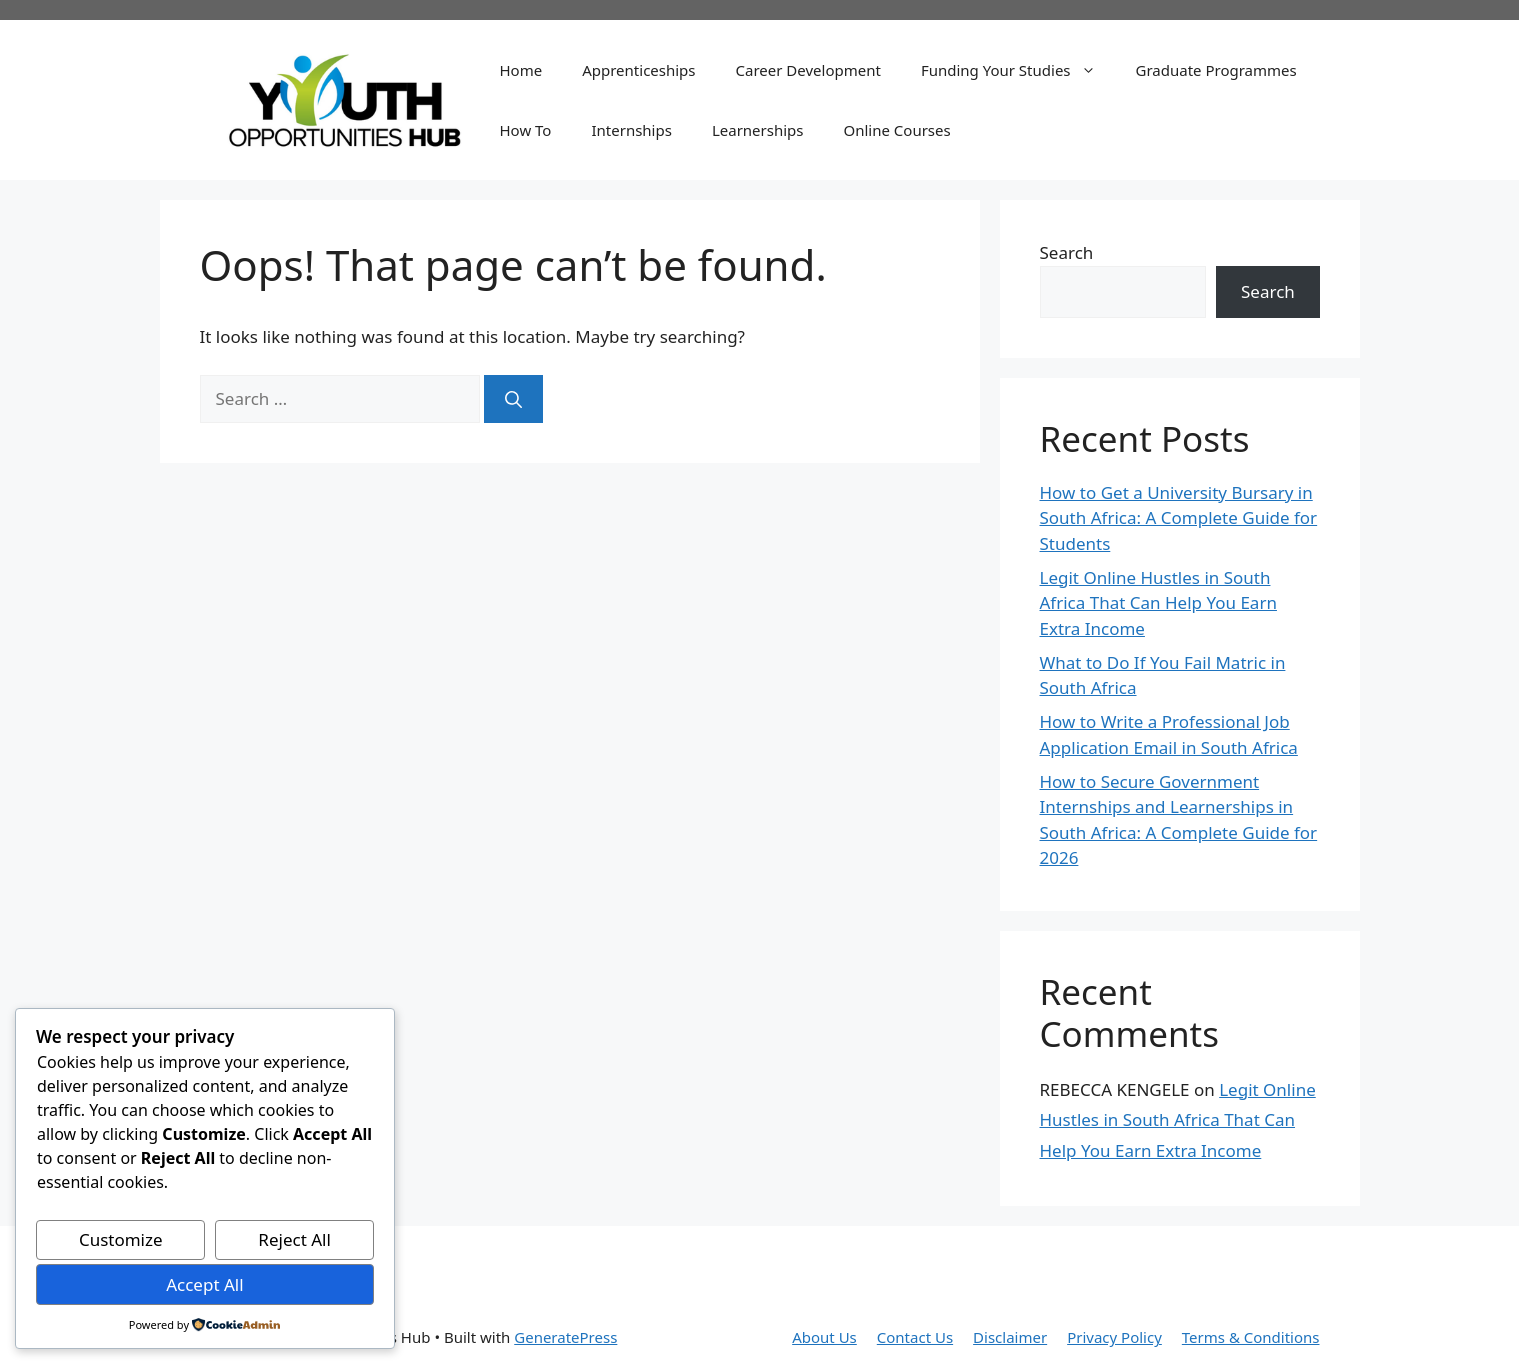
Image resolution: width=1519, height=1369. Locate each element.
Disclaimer (1010, 1337)
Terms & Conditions (1251, 1337)
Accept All (204, 1284)
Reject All (294, 1239)
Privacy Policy (1114, 1337)
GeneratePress (565, 1337)
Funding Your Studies (1018, 70)
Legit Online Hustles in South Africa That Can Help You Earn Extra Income (1158, 603)
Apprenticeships (638, 70)
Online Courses (896, 130)
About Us (824, 1337)
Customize (121, 1239)
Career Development (808, 70)
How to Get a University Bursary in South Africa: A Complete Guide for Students (1179, 518)
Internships (631, 130)
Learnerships (758, 130)
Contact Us (915, 1337)
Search (1067, 252)
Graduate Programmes (1216, 70)
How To (526, 130)
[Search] (513, 399)
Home (521, 70)
